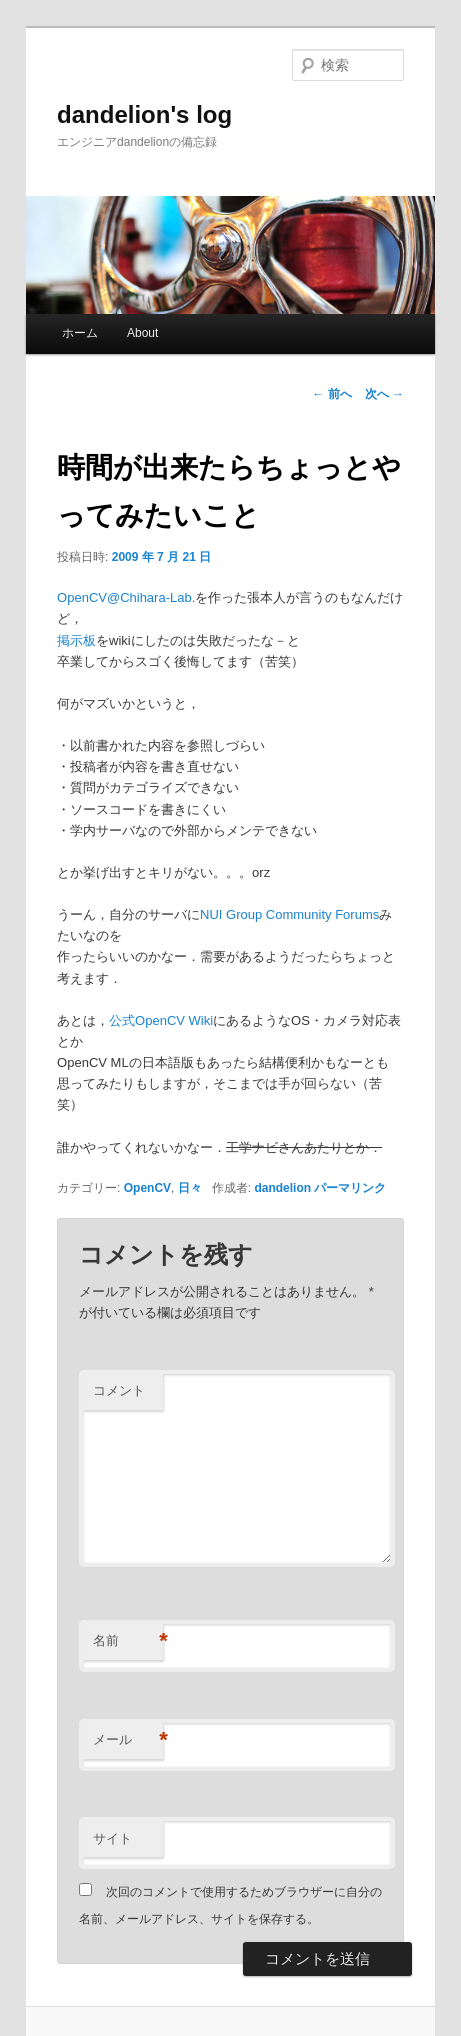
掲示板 (76, 640)
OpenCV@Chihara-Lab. (126, 597)
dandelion (282, 1188)
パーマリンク (350, 1188)
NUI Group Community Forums (289, 914)
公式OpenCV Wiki (161, 1020)
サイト (112, 1838)
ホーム (80, 333)
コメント (119, 1390)
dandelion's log (144, 114)
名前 (128, 1641)
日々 (190, 1188)
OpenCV (147, 1188)
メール (128, 1740)
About (142, 333)
